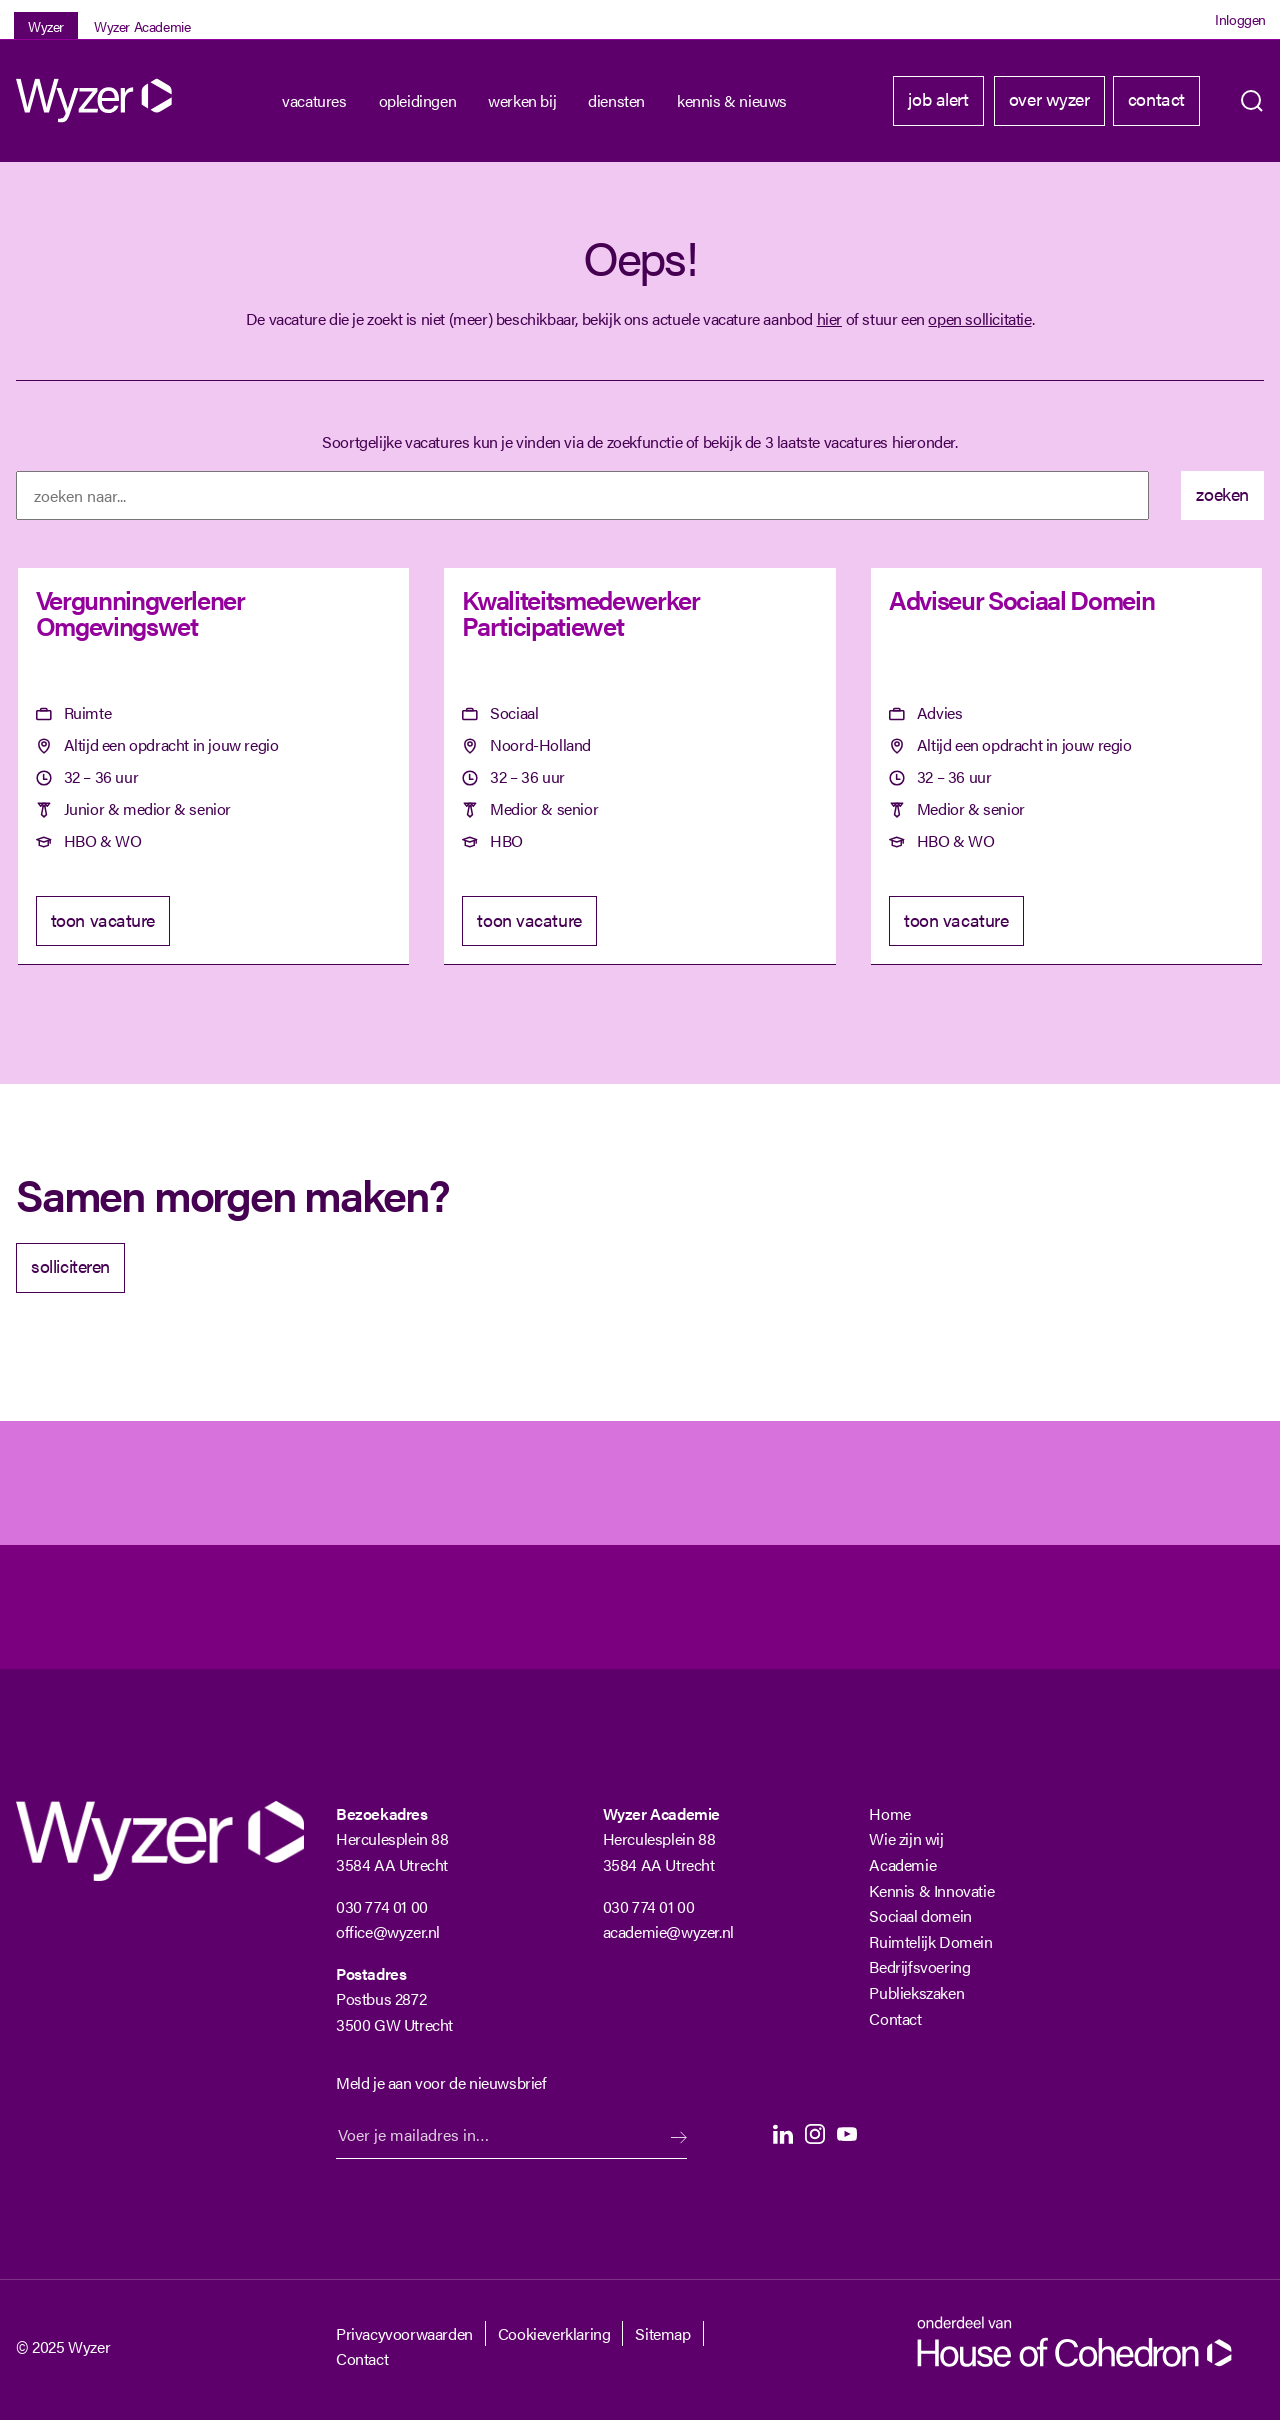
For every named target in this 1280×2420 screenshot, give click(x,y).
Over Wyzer (1049, 98)
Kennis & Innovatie (931, 1890)
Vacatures (314, 100)
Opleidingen (418, 100)
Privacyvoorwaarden (404, 2333)
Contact (1156, 98)
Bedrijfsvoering (919, 1966)
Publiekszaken (916, 1992)
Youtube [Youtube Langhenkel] (847, 2134)
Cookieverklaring (554, 2333)
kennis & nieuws (732, 100)
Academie (902, 1864)
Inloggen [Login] (1240, 19)
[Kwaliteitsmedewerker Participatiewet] (639, 766)
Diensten (616, 100)
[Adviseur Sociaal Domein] (1066, 766)
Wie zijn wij (906, 1838)
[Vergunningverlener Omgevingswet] (213, 766)
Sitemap (662, 2333)
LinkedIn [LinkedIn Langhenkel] (783, 2134)
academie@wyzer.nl (668, 1931)
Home (889, 1813)
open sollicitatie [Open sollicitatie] (979, 318)
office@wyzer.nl (388, 1931)
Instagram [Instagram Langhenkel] (815, 2134)
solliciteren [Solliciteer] (70, 1265)
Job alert (938, 98)
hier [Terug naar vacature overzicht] (829, 318)
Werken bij (522, 100)
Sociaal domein (920, 1915)
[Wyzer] (96, 100)
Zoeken (1252, 101)
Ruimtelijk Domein (930, 1941)
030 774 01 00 (382, 1906)
